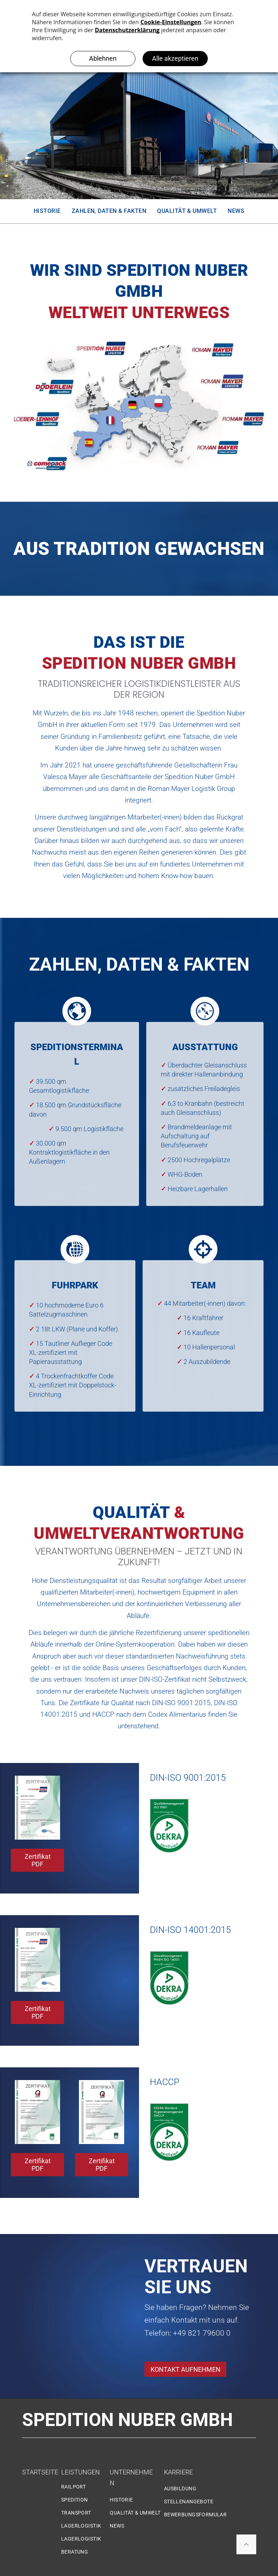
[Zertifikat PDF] (102, 2112)
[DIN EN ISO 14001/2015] (37, 1960)
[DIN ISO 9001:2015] (37, 1808)
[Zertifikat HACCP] (37, 2112)
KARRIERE (178, 2472)
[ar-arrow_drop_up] (246, 2546)
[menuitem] (47, 211)
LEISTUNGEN (80, 2472)
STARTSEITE (40, 2472)
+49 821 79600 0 (202, 2333)
